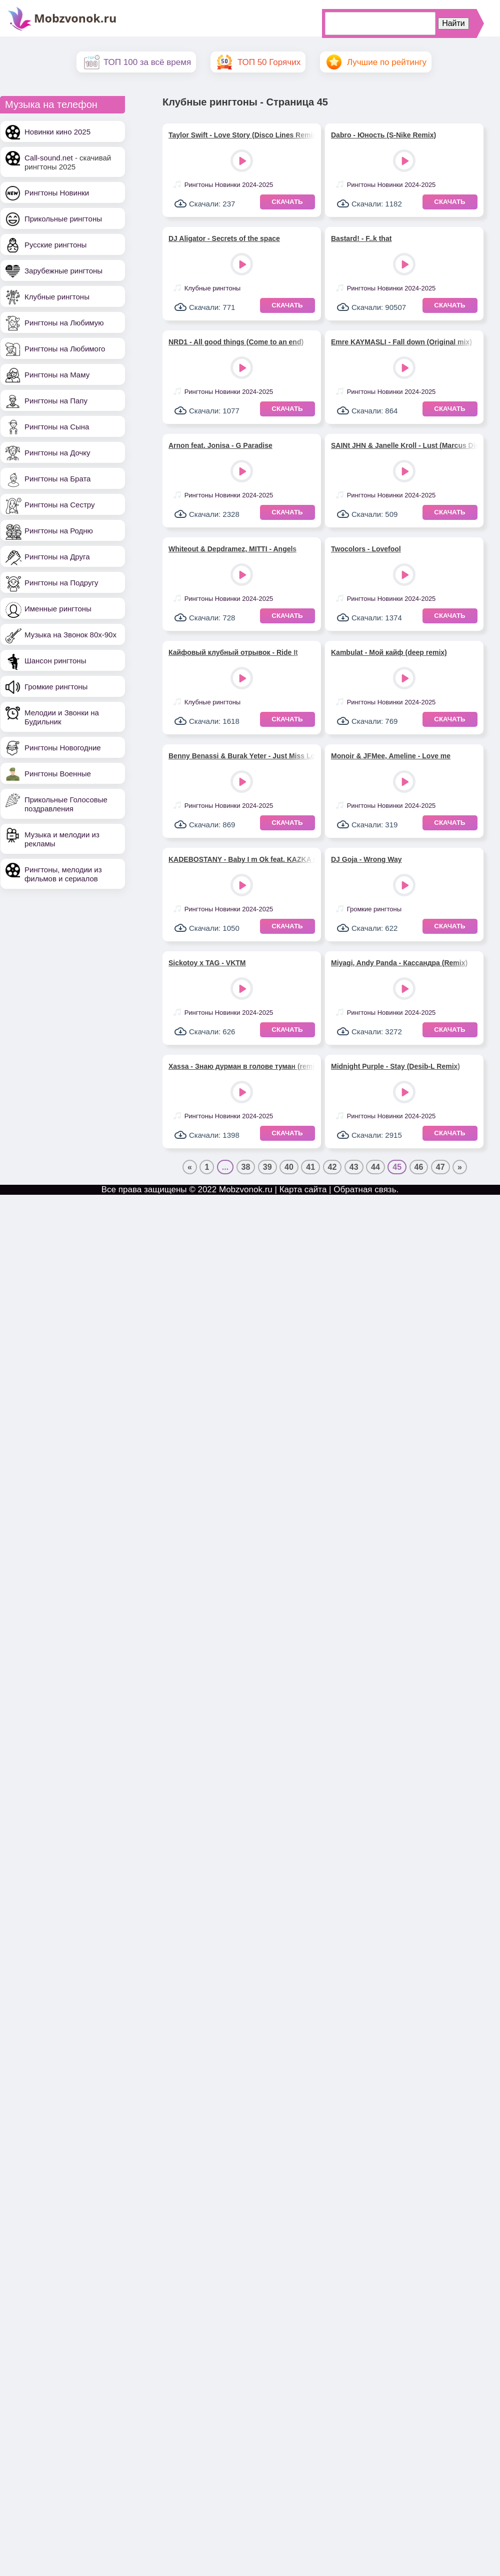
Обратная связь (365, 1189)
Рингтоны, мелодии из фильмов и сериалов (63, 874)
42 (332, 1167)
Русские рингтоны (55, 244)
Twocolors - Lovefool (366, 549)
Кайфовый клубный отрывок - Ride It (233, 652)
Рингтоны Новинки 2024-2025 (229, 184)
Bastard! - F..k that (361, 238)
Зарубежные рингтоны (63, 270)
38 (246, 1167)
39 (267, 1167)
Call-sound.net (48, 157)
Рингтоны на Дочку (57, 452)
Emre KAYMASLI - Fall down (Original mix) (401, 342)
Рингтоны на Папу (56, 400)
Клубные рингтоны (57, 296)
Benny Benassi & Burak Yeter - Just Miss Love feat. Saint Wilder (241, 756)
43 (354, 1167)
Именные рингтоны (58, 608)
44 (375, 1167)
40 (289, 1167)
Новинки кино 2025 (57, 131)
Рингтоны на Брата (57, 478)
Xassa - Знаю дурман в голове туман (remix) (241, 1066)
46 (419, 1167)
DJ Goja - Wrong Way (366, 859)
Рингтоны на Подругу (61, 582)
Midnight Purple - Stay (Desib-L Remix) (395, 1066)
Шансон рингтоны (55, 660)
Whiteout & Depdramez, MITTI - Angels (232, 549)
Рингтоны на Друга (57, 556)
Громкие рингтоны (56, 686)
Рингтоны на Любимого (64, 348)
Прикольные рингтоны (63, 218)
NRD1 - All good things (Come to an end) (236, 342)
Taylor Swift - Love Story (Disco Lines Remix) (241, 135)
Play (243, 161)
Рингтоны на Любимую (64, 322)
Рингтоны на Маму (57, 374)
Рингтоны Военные (57, 773)
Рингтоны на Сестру (59, 504)
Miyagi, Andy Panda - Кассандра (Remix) (399, 963)
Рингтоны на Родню (58, 530)
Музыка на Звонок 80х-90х (70, 634)
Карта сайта (303, 1189)
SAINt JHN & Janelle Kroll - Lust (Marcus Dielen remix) (404, 445)
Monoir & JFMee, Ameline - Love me (390, 756)
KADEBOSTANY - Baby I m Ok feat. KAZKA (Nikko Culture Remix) (241, 859)
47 (440, 1167)
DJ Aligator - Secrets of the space (224, 238)
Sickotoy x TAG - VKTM (207, 963)
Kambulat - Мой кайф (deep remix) (389, 652)
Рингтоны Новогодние (62, 747)
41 (310, 1167)
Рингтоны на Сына (56, 426)
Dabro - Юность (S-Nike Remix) (383, 135)
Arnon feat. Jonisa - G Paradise (220, 445)
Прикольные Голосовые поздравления (66, 804)
